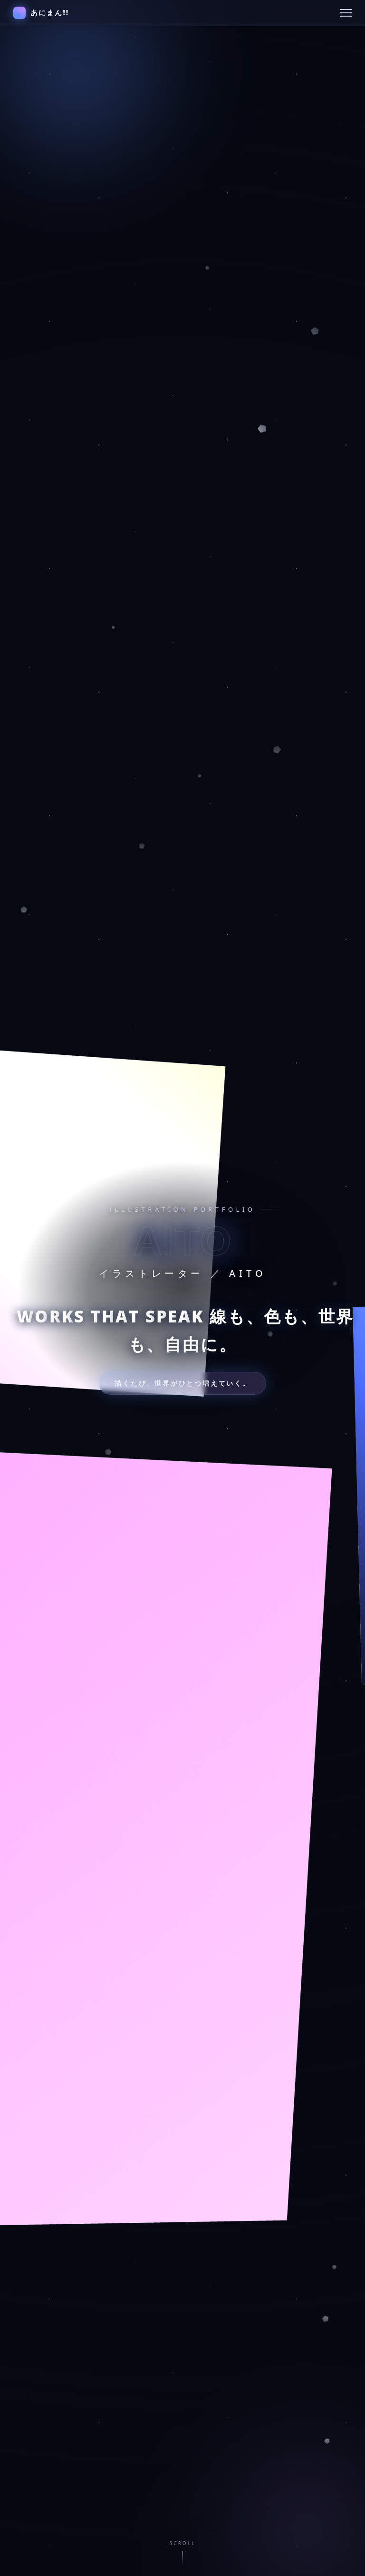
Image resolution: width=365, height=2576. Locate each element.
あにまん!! (41, 13)
